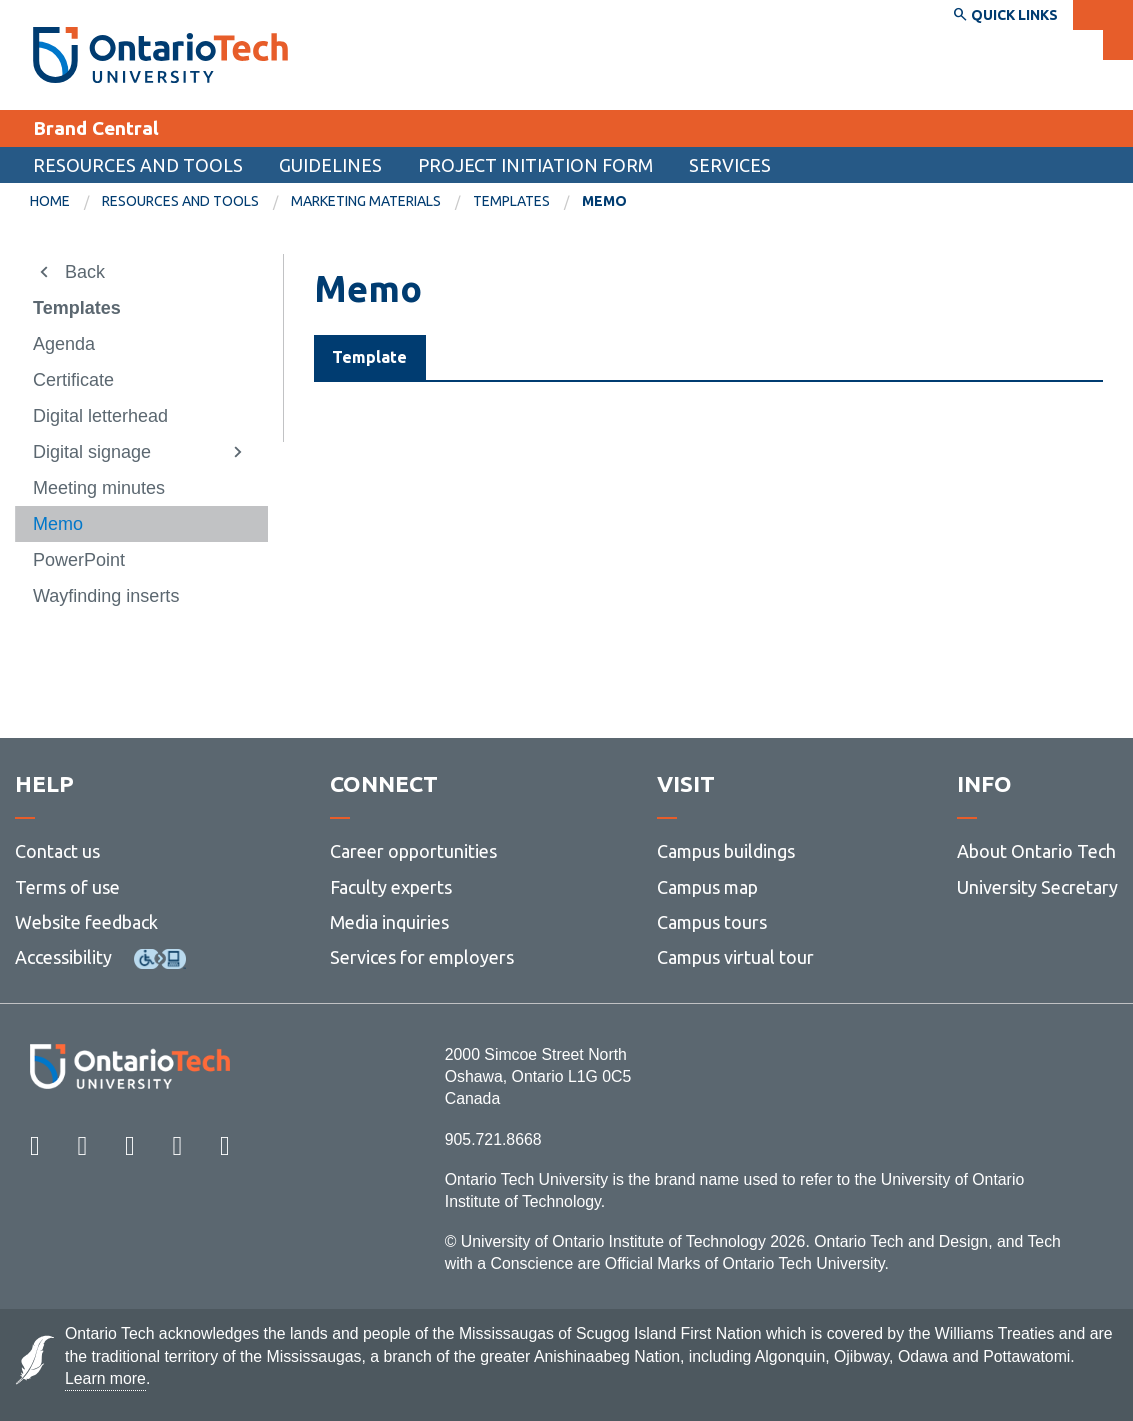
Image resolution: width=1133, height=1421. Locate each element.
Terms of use (67, 887)
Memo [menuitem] (604, 201)
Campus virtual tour (735, 957)
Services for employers (422, 957)
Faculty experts (391, 887)
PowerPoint (79, 560)
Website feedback (86, 922)
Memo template (417, 480)
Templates (511, 201)
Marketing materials (366, 201)
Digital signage (92, 452)
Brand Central (96, 128)
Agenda (64, 344)
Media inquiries (389, 922)
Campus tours (712, 922)
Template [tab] (369, 357)
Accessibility (63, 957)
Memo (58, 524)
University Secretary (1037, 887)
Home (50, 201)
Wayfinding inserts (106, 596)
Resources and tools (138, 165)
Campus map (707, 887)
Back (85, 272)
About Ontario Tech (1036, 852)
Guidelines (330, 165)
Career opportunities (413, 852)
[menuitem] (66, 202)
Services (730, 165)
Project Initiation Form (535, 165)
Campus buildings (726, 852)
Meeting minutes (99, 488)
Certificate (73, 380)
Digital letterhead (100, 416)
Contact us (57, 852)
